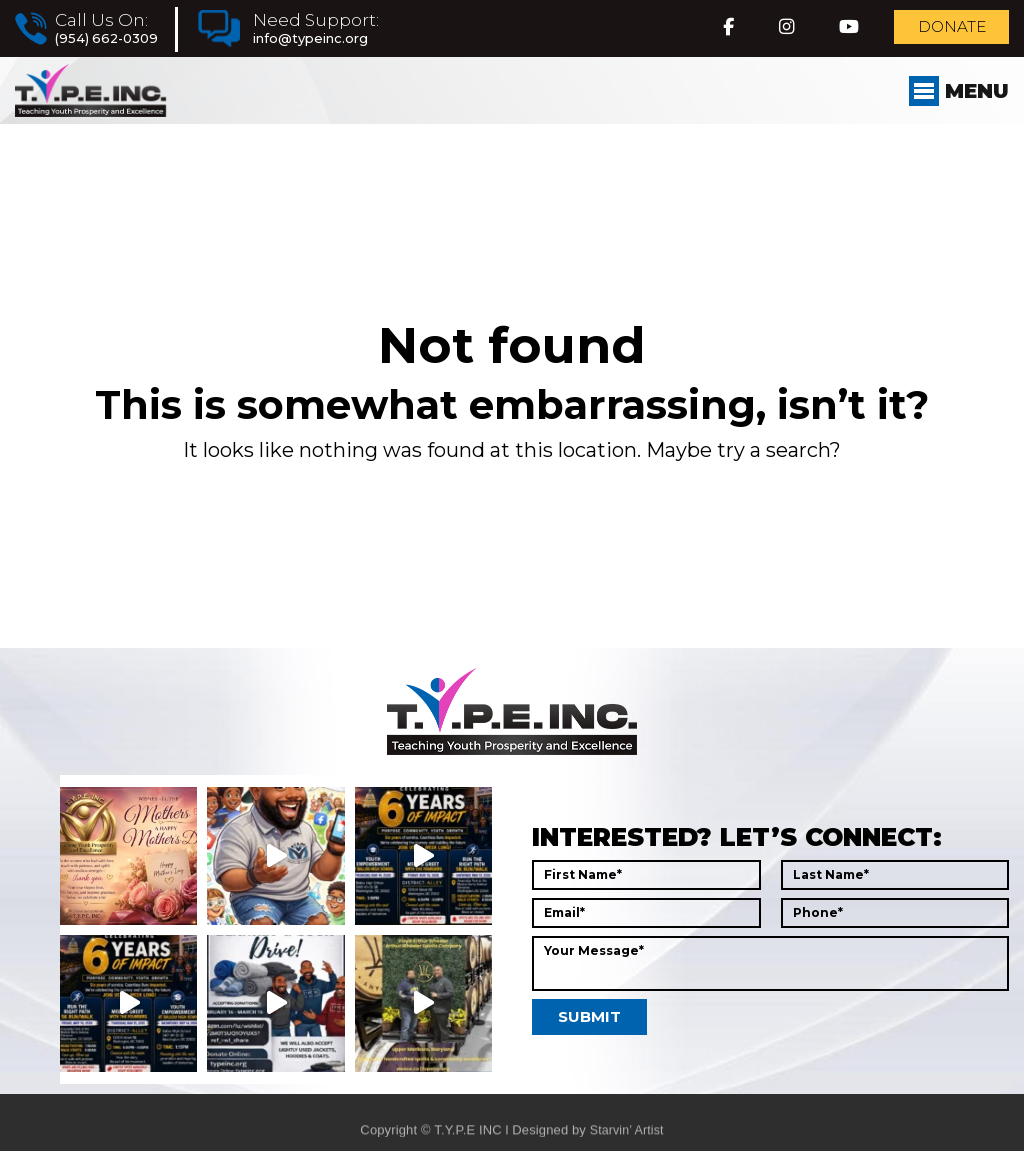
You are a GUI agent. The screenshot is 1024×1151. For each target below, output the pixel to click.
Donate (938, 32)
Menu (953, 106)
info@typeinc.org (321, 42)
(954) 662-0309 (109, 42)
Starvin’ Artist (626, 1141)
